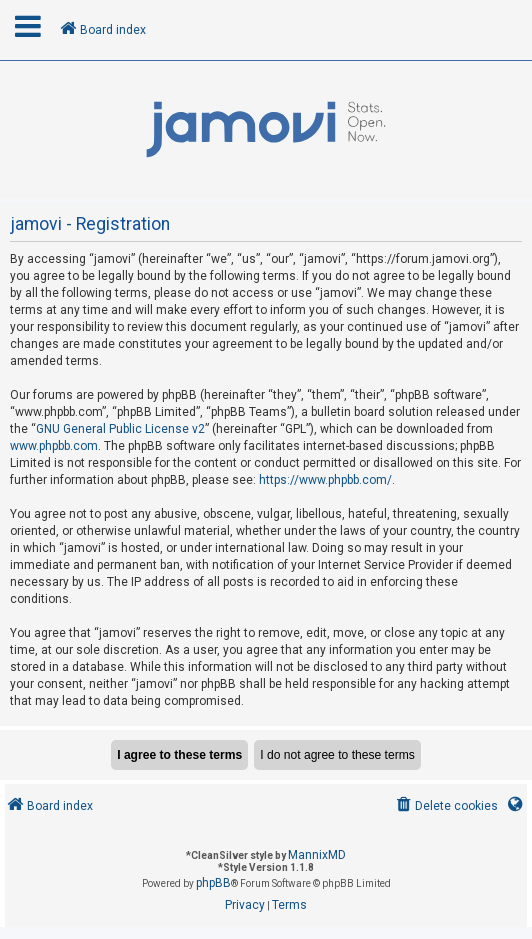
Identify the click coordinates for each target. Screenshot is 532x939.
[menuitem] (445, 806)
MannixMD (317, 855)
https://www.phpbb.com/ (325, 480)
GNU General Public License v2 (120, 429)
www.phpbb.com (54, 446)
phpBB (213, 883)
